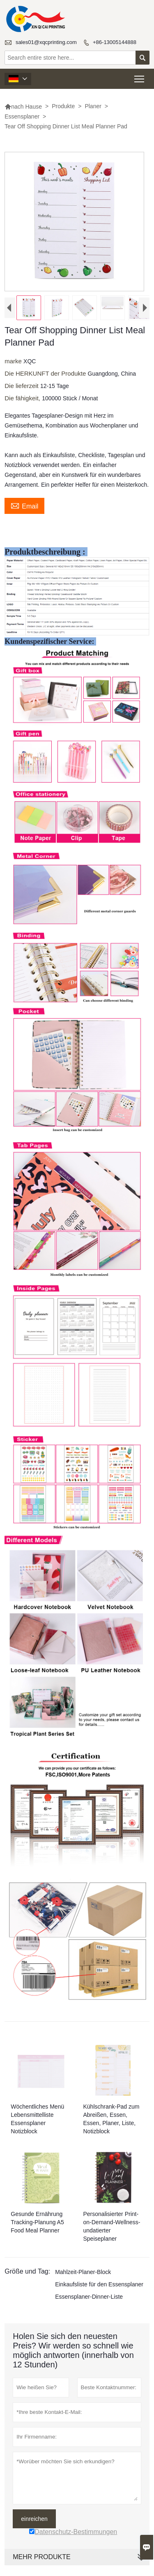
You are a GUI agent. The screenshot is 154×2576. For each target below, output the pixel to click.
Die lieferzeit (22, 392)
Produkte (63, 106)
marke (14, 367)
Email (24, 511)
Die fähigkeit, (23, 404)
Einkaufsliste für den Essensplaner (99, 2291)
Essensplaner (22, 116)
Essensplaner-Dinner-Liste (89, 2303)
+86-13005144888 (114, 42)
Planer (93, 106)
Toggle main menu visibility (139, 76)
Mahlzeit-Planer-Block (83, 2278)
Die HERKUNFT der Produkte (46, 379)
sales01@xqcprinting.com (46, 42)
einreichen (34, 2525)
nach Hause (23, 106)
